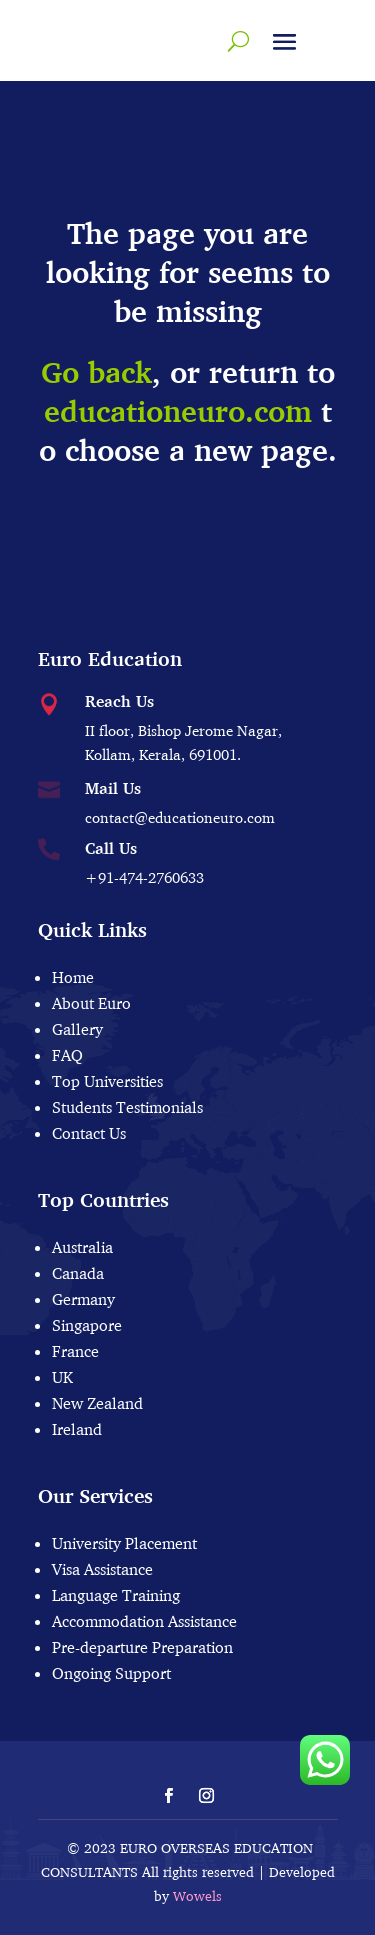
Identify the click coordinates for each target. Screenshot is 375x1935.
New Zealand (97, 1403)
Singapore (87, 1325)
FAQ (67, 1055)
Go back (96, 372)
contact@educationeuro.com (180, 817)
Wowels (197, 1896)
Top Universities (107, 1081)
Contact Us (89, 1133)
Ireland (77, 1429)
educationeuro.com (178, 411)
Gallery (77, 1029)
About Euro (91, 1003)
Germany (83, 1299)
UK (62, 1377)
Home (73, 977)
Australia (82, 1247)
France (75, 1351)
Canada (78, 1273)
